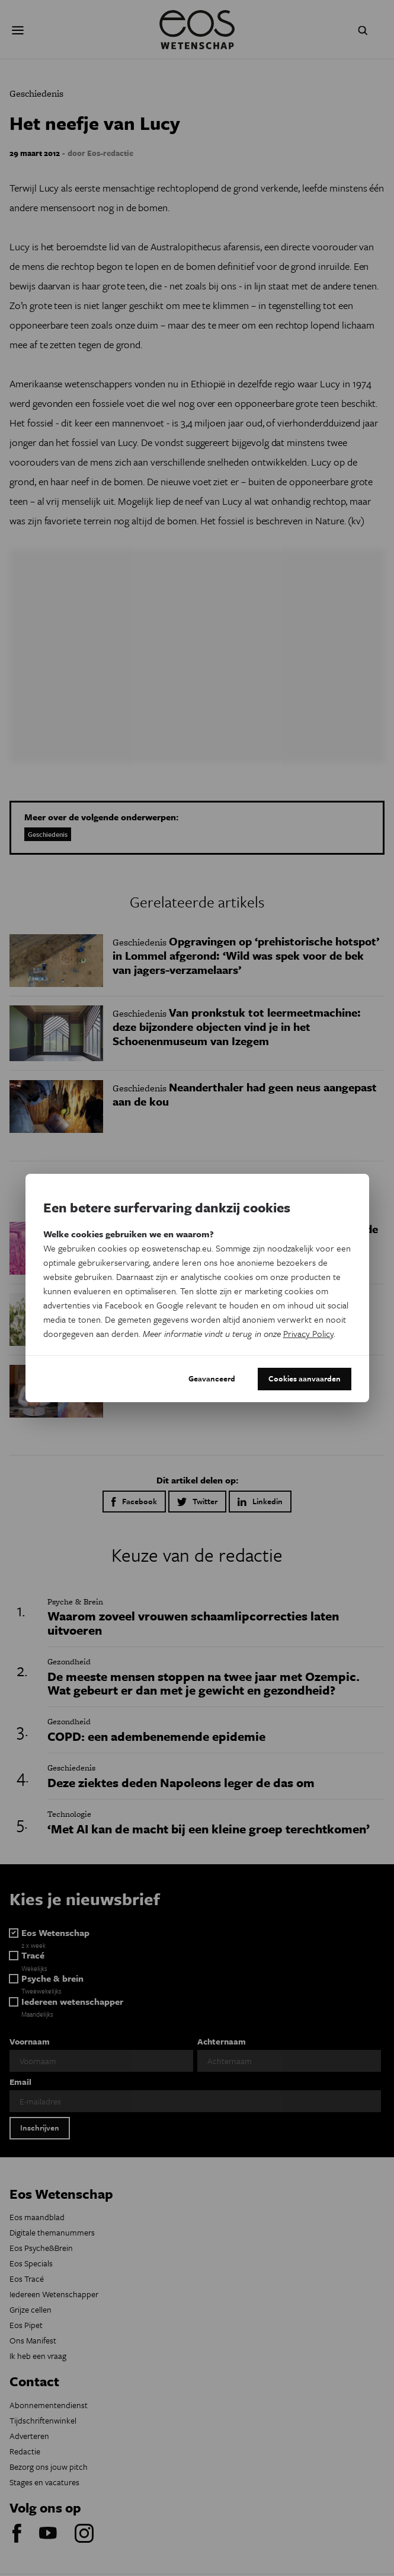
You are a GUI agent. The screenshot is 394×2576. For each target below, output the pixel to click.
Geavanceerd (211, 1378)
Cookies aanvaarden (304, 1378)
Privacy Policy (308, 1333)
